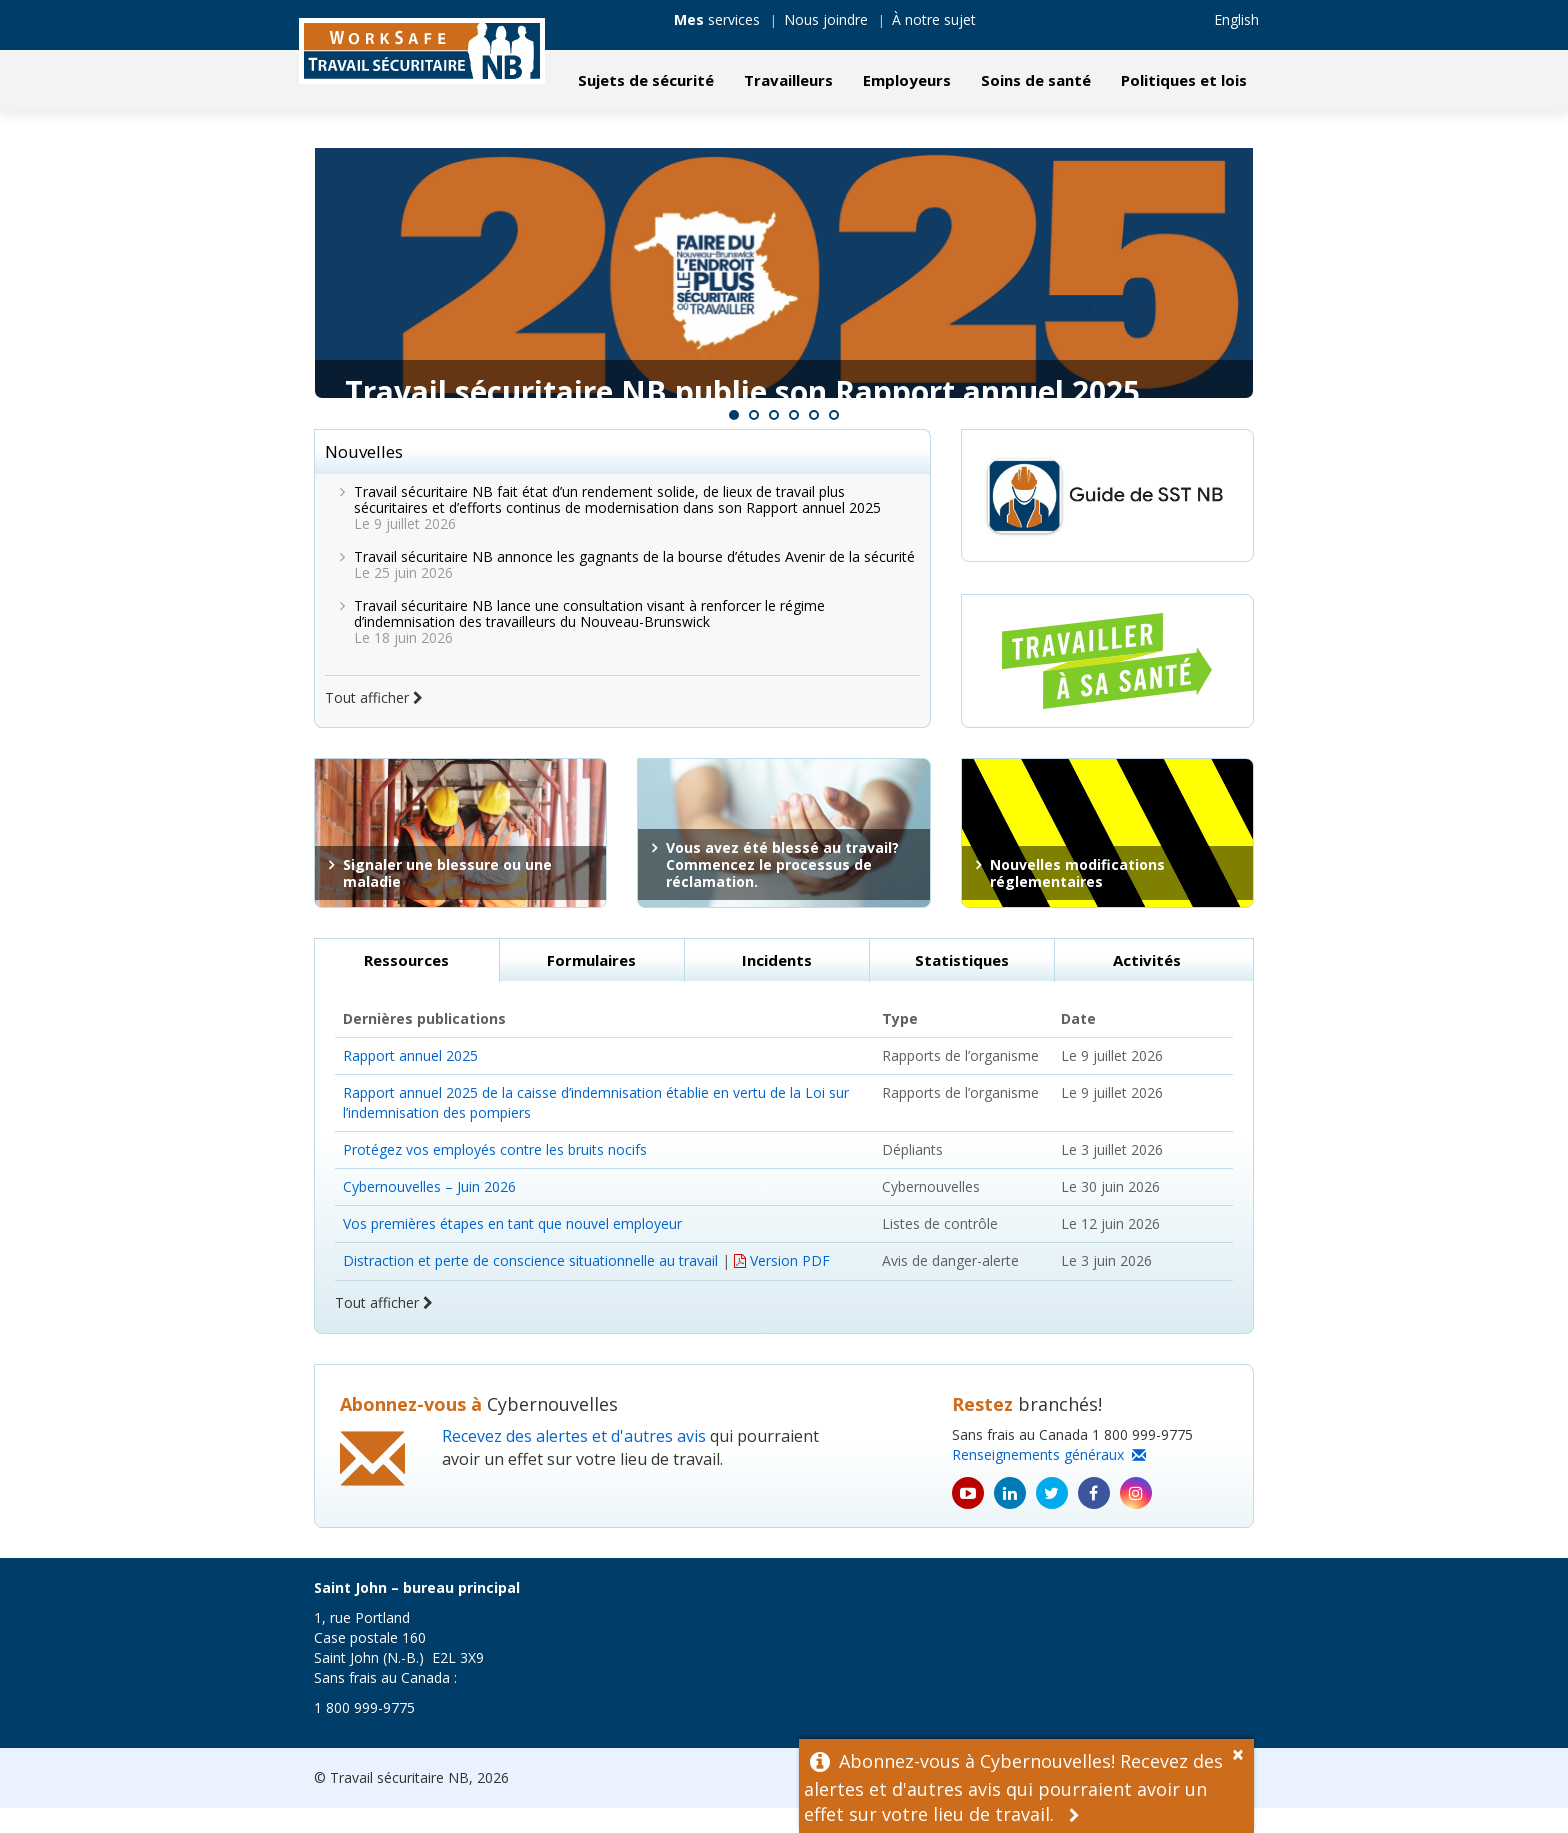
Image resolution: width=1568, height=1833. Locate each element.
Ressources (406, 985)
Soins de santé (1036, 80)
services (717, 19)
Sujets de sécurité (646, 80)
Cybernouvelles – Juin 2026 (429, 1211)
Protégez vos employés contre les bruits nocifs (495, 1174)
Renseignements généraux (1049, 1479)
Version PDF (782, 1285)
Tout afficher (374, 722)
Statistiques (962, 985)
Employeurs (907, 80)
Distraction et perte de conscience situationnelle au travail (530, 1285)
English (1236, 19)
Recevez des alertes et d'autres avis (574, 1461)
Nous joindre (826, 19)
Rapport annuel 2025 (410, 1080)
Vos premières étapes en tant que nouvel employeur (512, 1248)
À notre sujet (934, 19)
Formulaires (591, 985)
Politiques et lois (1184, 80)
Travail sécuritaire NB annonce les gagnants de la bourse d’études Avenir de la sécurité (634, 581)
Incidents (777, 985)
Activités (1147, 985)
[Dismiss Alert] (1243, 1752)
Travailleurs (788, 80)
